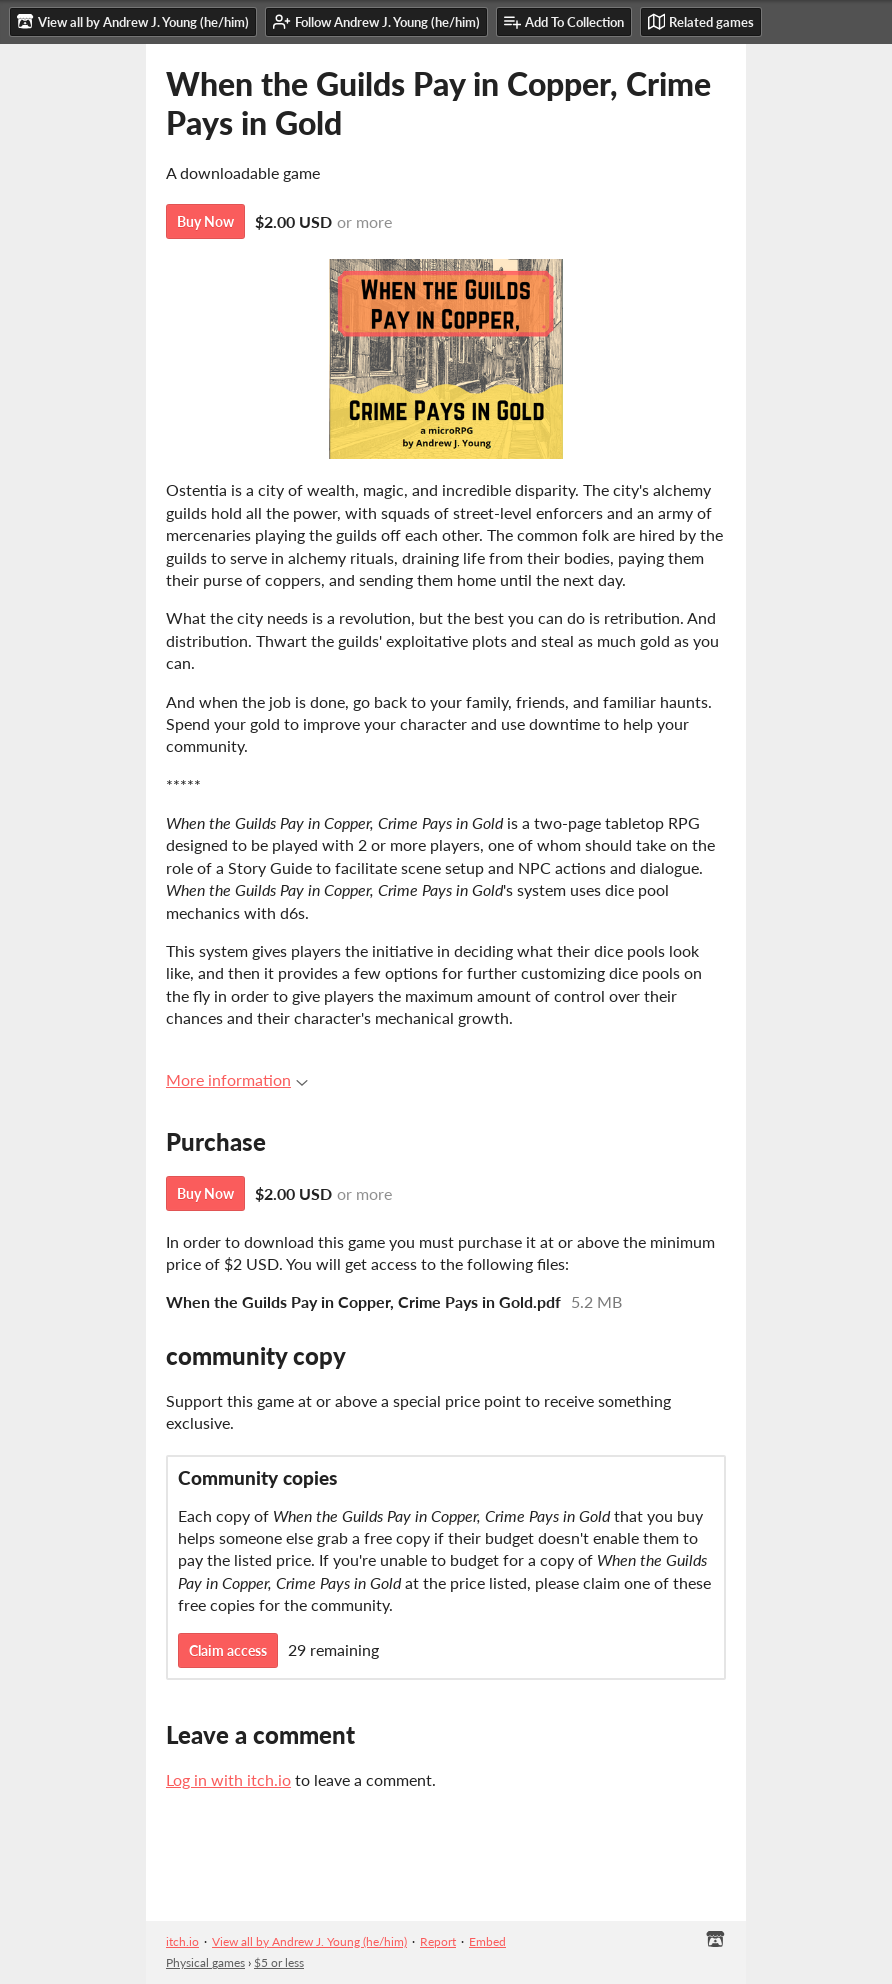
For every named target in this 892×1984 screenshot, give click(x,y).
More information (237, 1079)
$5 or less (279, 1962)
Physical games (205, 1962)
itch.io (182, 1941)
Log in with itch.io (228, 1779)
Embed (487, 1941)
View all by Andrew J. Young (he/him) (309, 1941)
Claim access (228, 1650)
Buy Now (205, 221)
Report (438, 1941)
